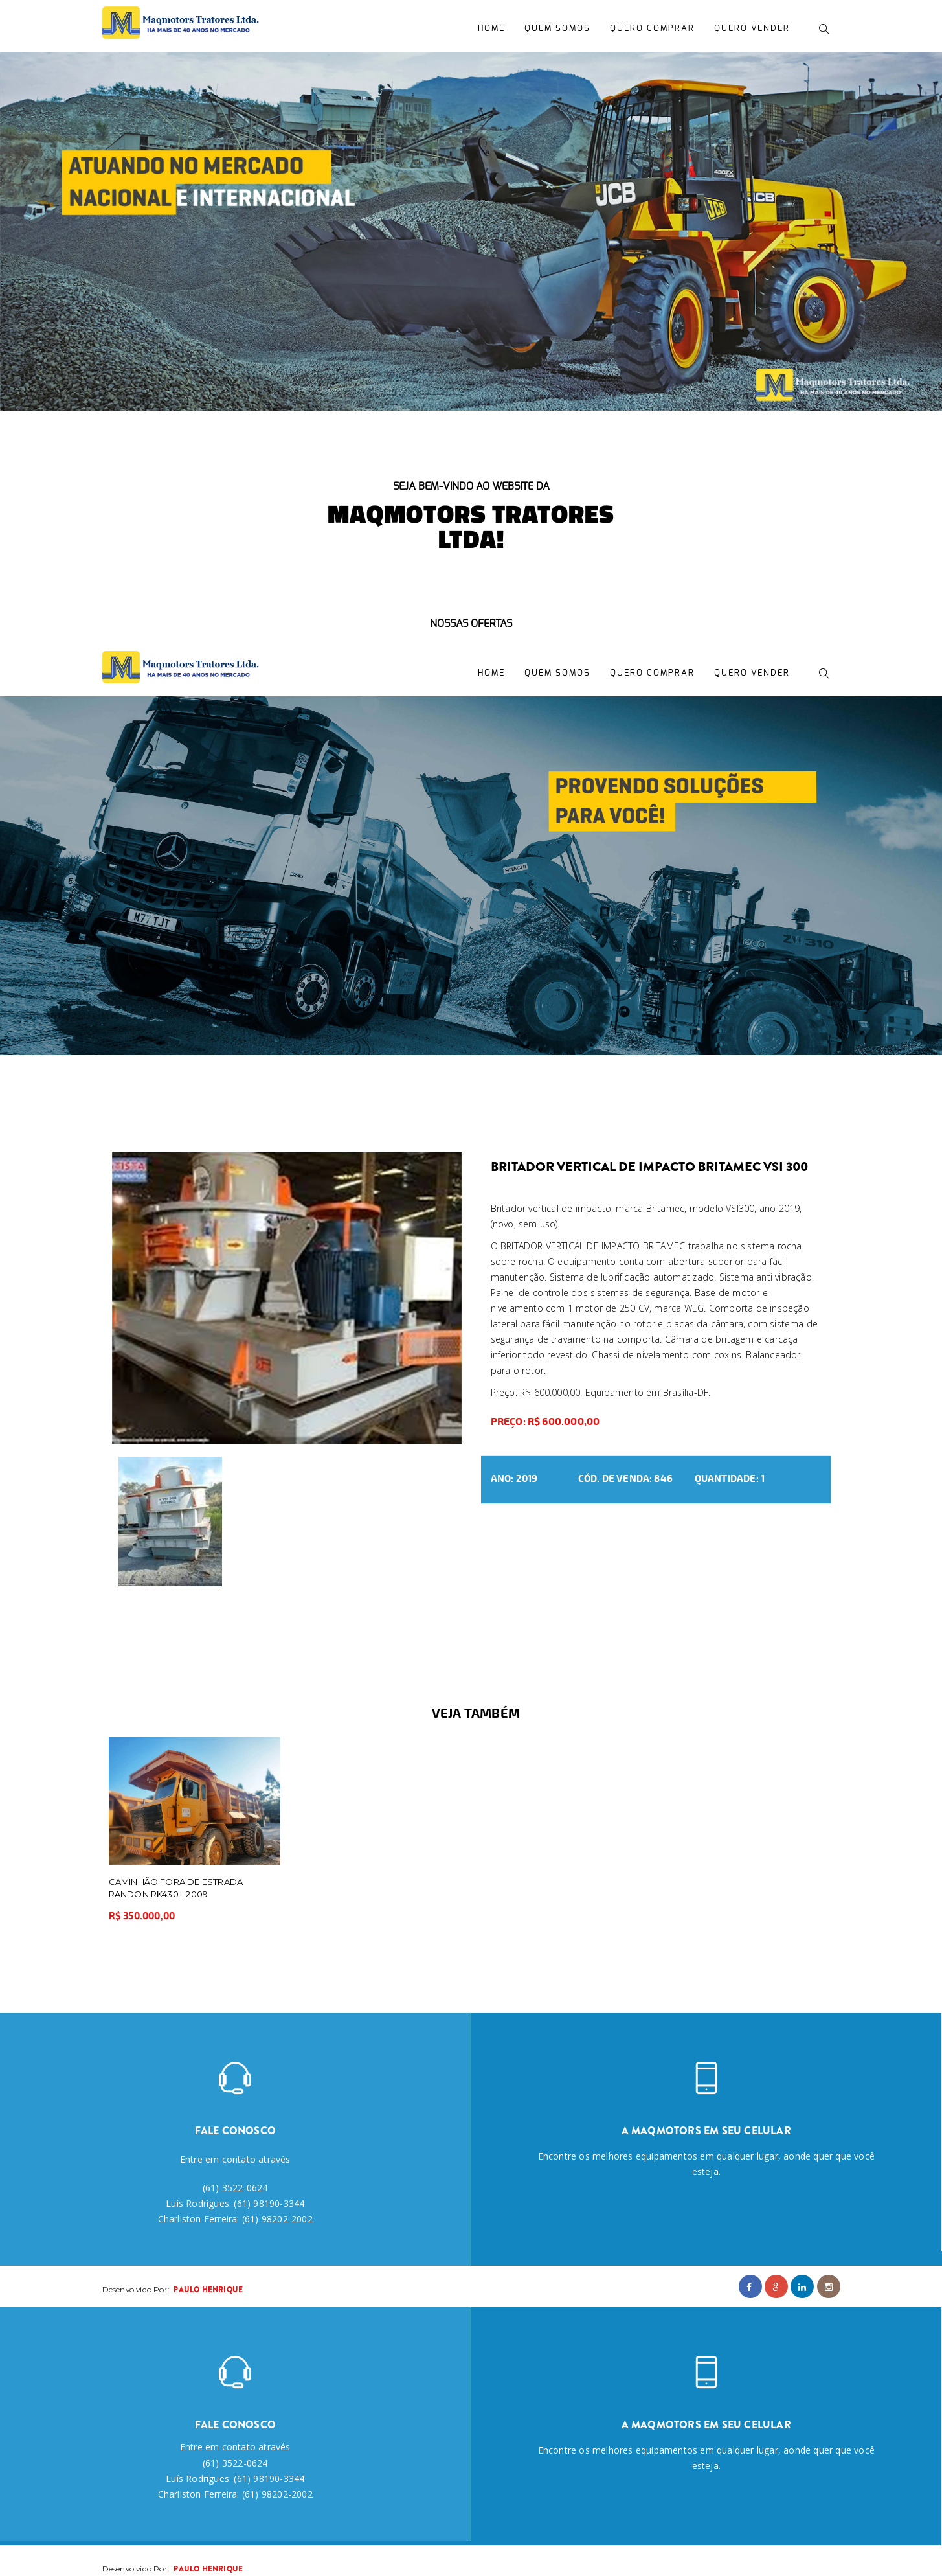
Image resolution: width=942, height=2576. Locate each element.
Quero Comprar (652, 29)
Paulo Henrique (208, 2290)
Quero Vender (752, 29)
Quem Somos (557, 29)
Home (491, 29)
